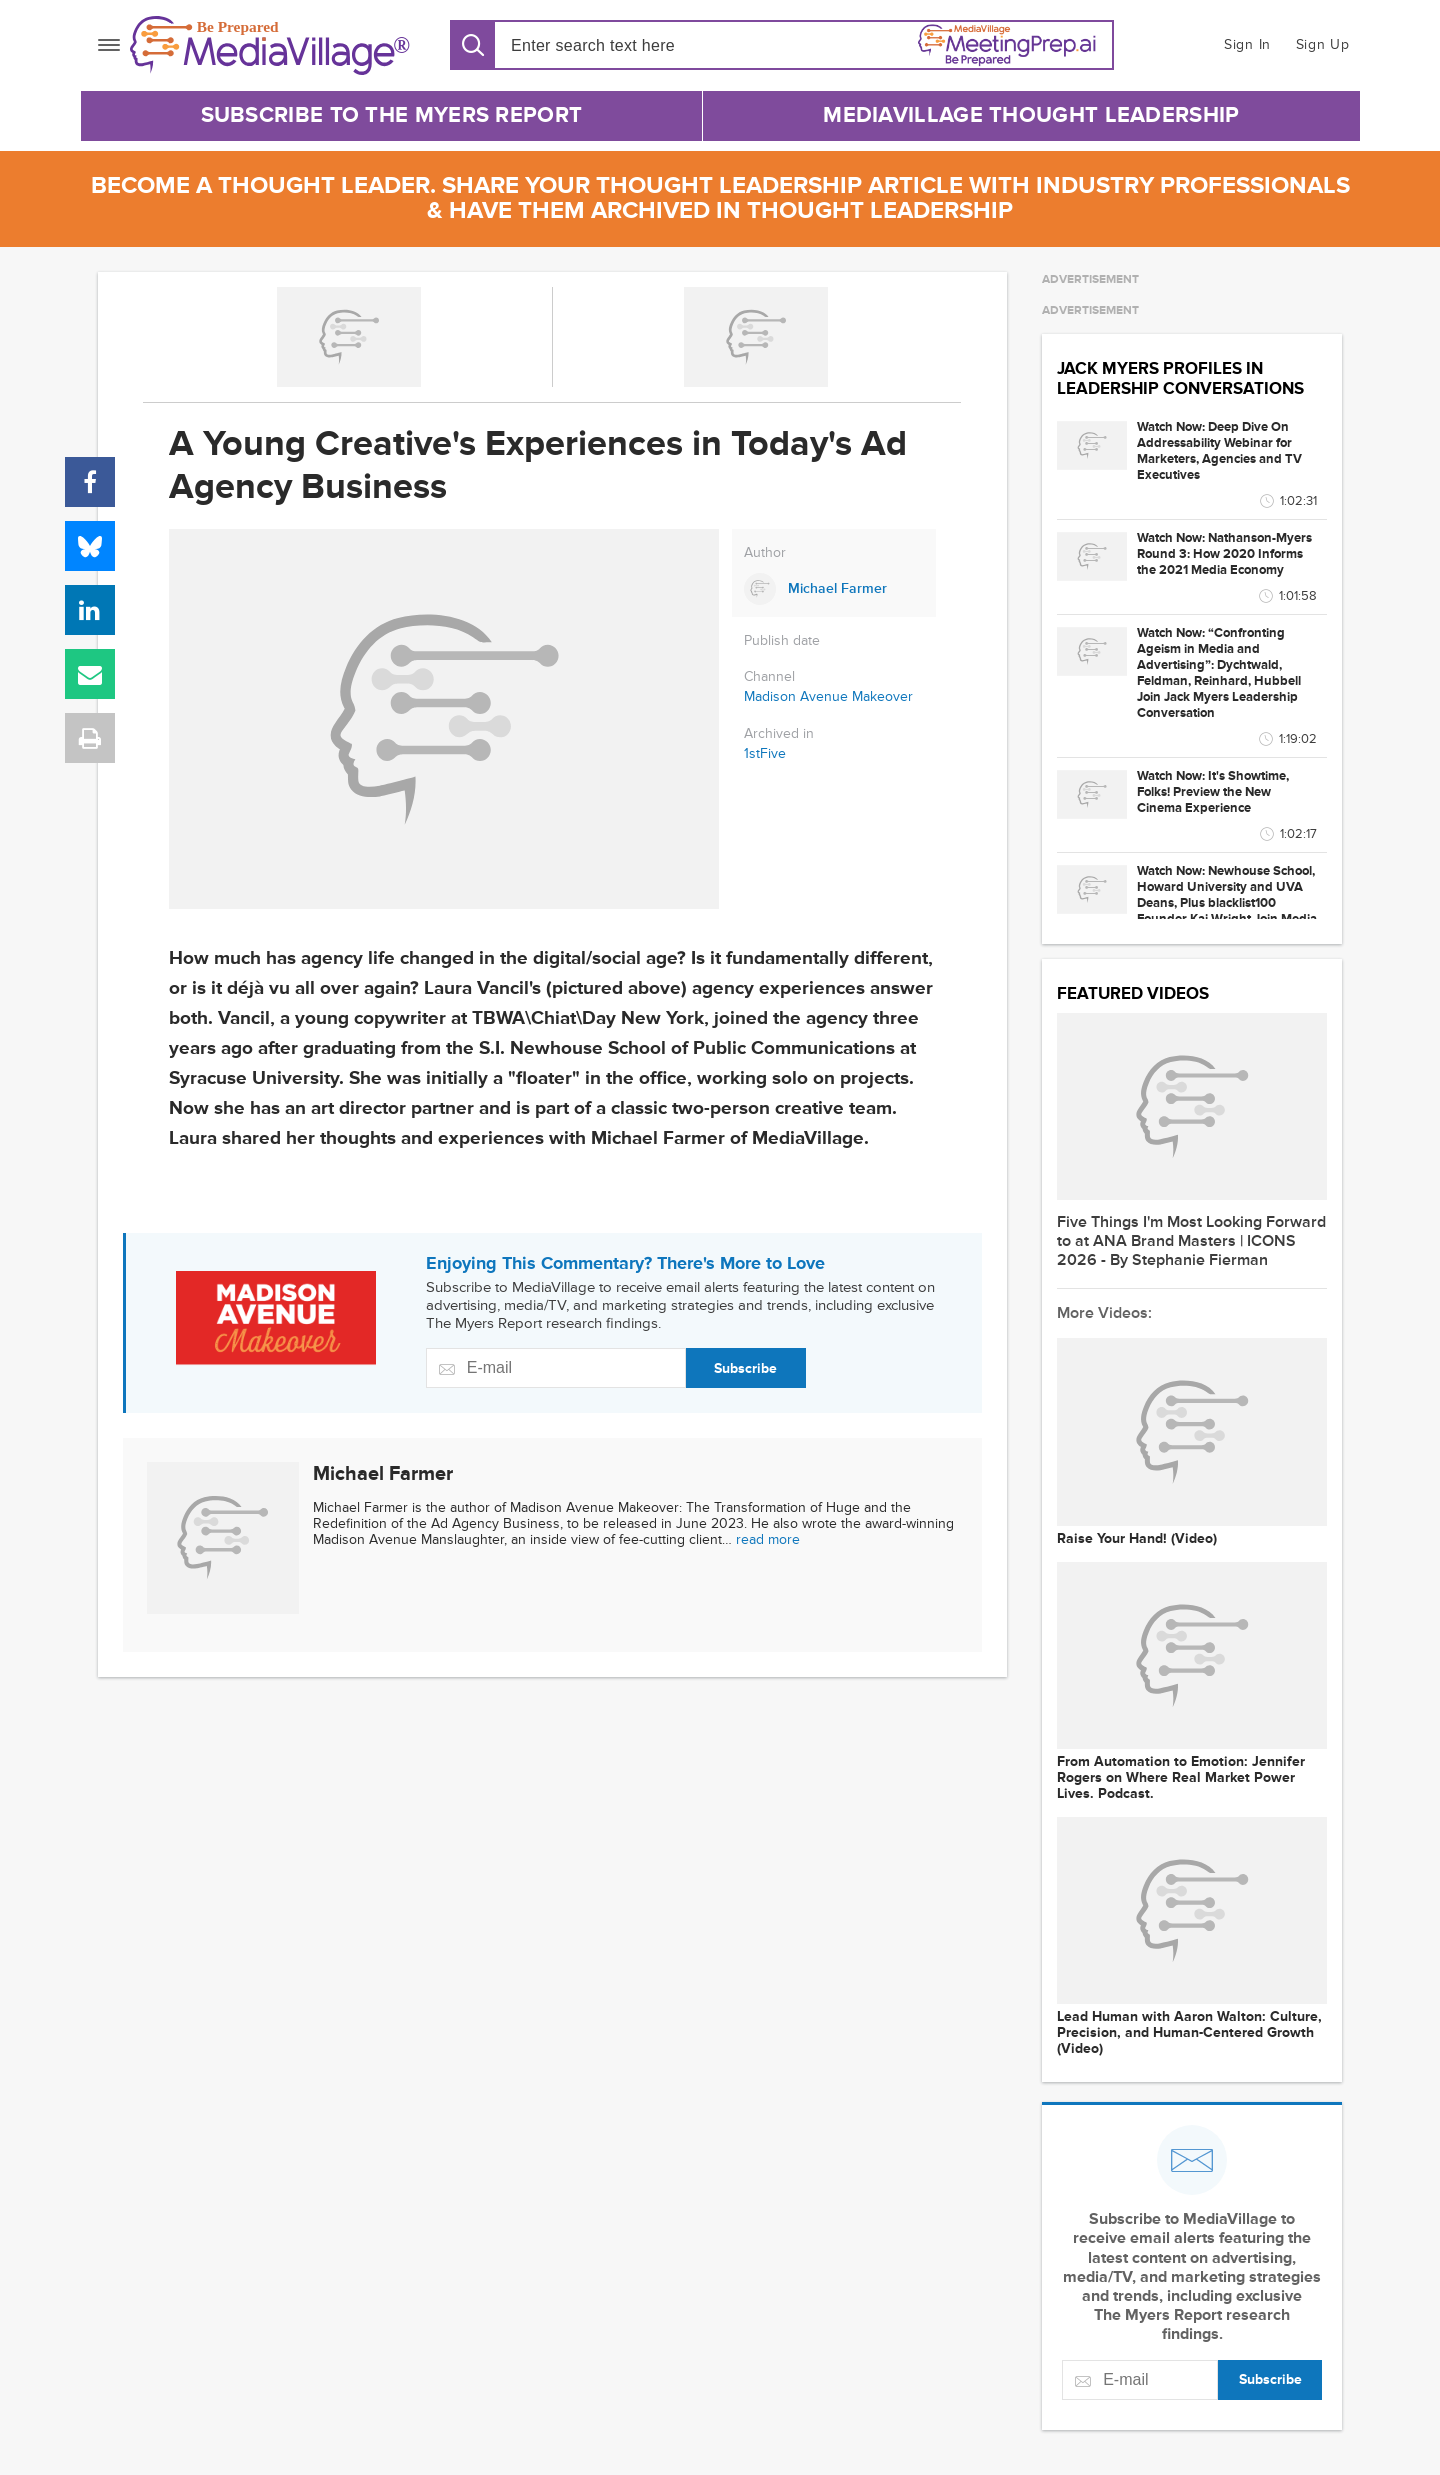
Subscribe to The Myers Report (392, 115)
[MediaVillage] (270, 45)
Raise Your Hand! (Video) (1137, 1539)
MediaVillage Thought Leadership (1031, 115)
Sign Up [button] (1323, 44)
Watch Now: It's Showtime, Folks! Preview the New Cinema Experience (1213, 792)
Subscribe (745, 1368)
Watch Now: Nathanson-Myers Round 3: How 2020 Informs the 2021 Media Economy (1224, 554)
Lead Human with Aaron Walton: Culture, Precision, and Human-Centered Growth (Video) (1189, 2033)
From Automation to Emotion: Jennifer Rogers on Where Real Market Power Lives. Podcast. (1181, 1778)
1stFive (765, 754)
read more (768, 1539)
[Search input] (625, 45)
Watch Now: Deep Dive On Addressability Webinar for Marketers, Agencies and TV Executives (1219, 451)
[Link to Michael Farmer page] (834, 589)
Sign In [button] (1247, 44)
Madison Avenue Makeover (828, 696)
